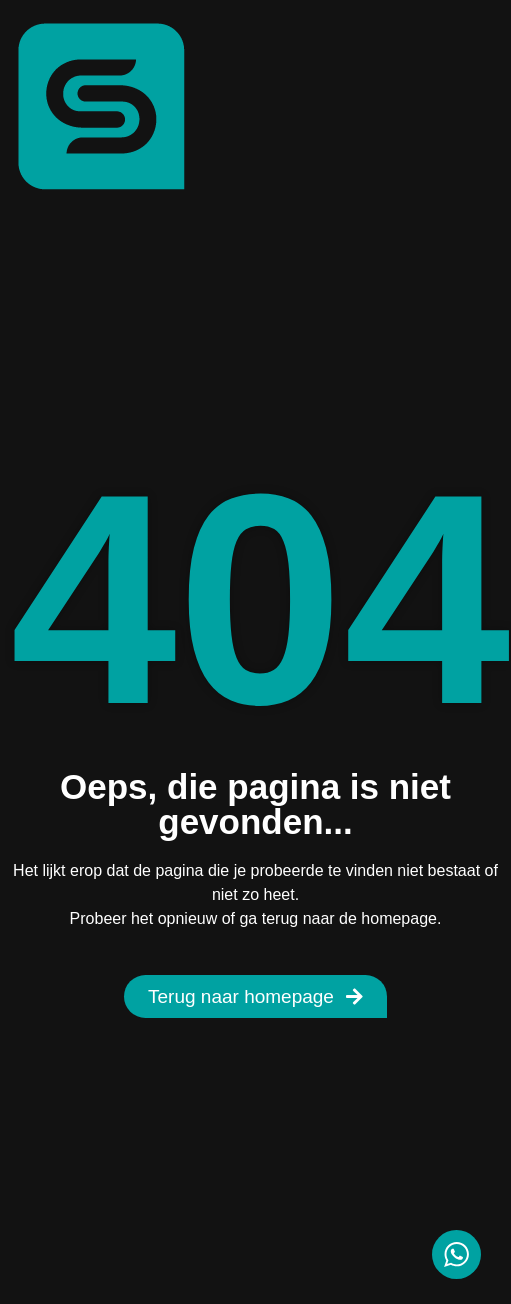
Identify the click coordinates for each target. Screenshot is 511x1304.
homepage (399, 918)
